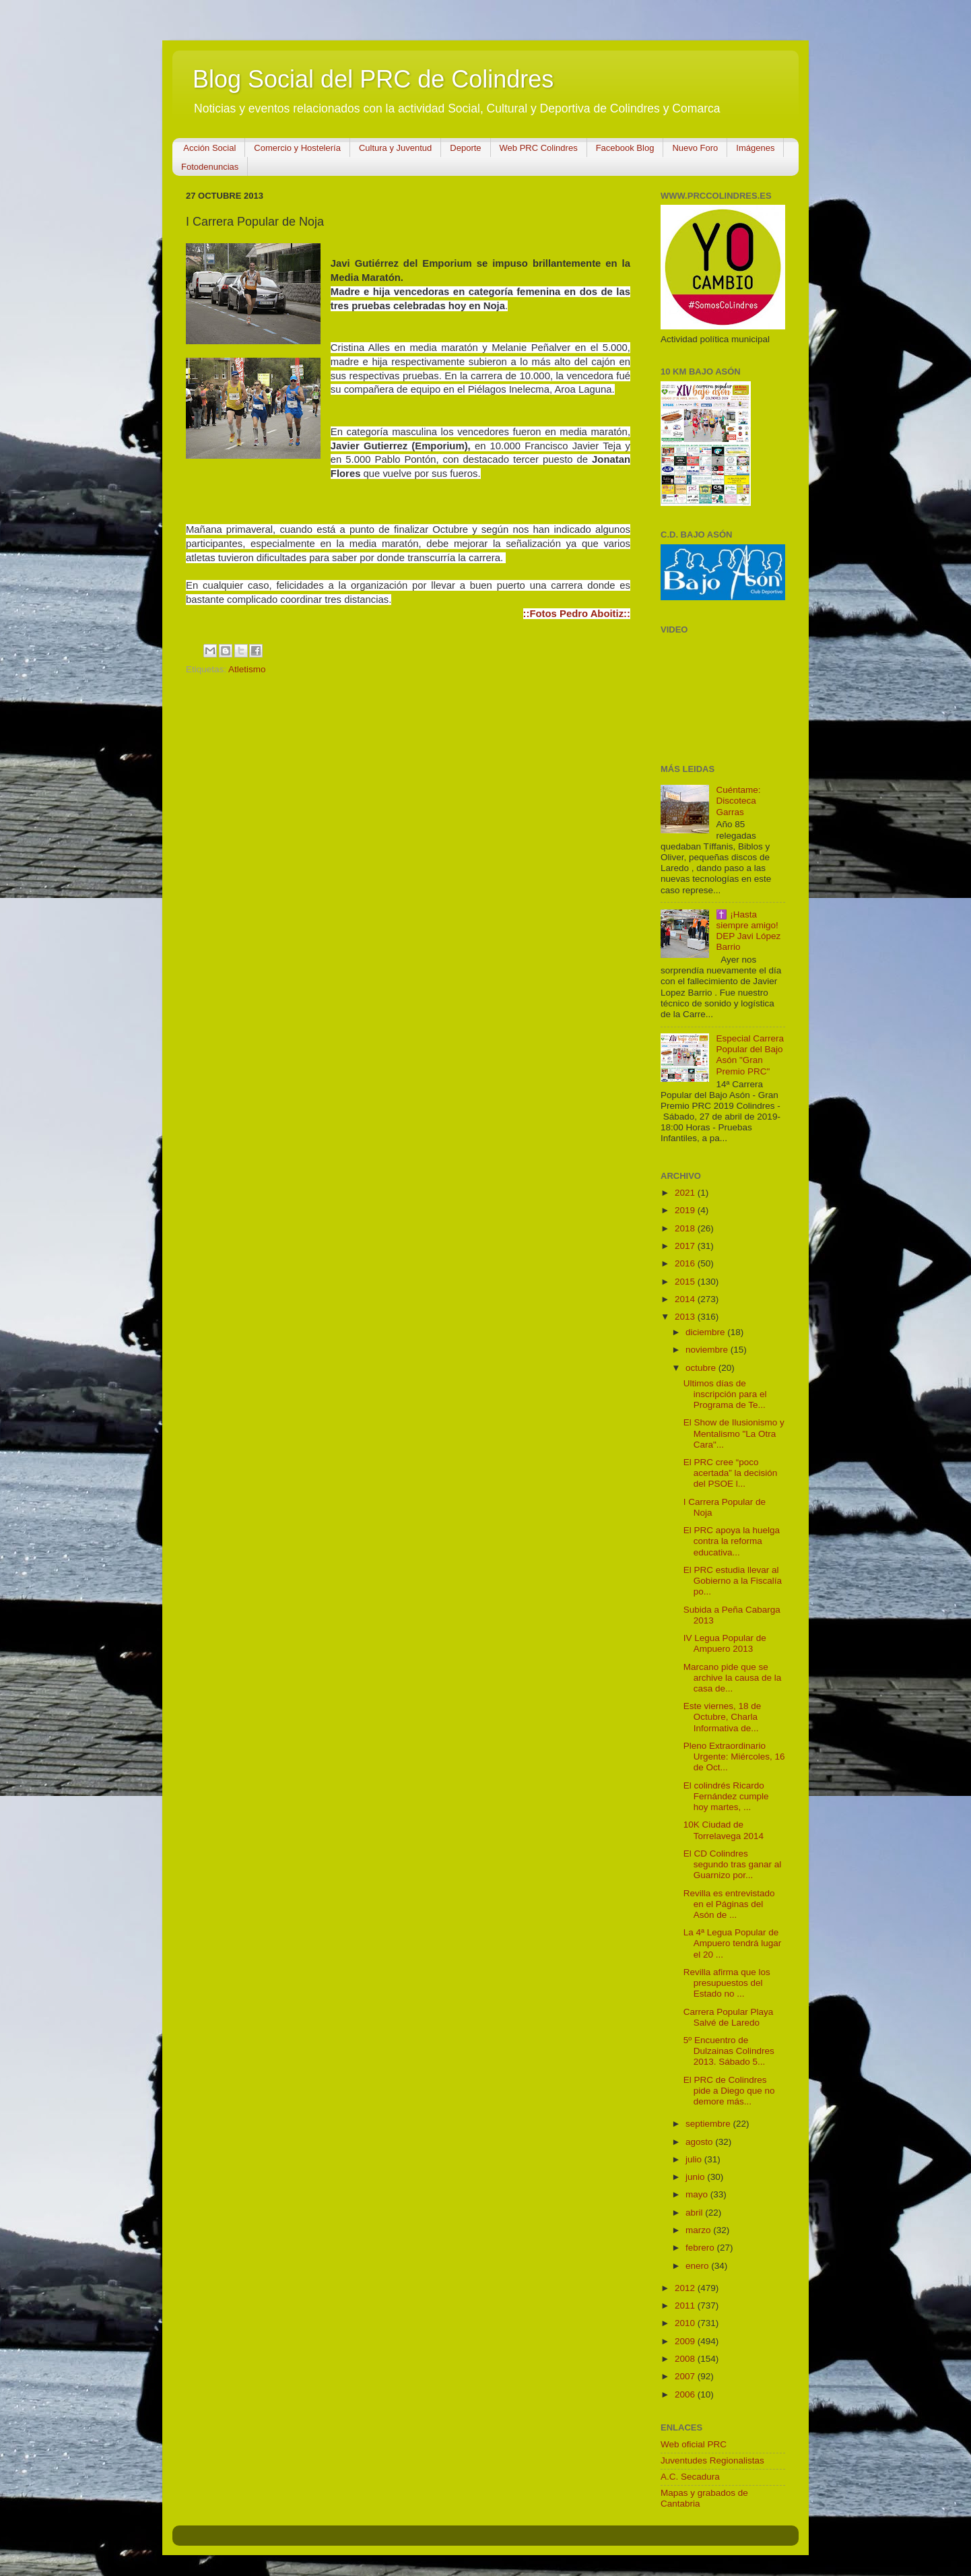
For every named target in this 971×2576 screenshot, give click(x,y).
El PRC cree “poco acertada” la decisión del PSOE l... (730, 1473)
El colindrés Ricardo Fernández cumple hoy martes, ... (726, 1796)
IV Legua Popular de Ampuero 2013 (724, 1643)
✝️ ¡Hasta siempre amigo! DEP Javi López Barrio (748, 931)
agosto (700, 2142)
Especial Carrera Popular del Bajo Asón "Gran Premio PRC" (750, 1054)
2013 (686, 1317)
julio (694, 2159)
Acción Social (209, 148)
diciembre (706, 1332)
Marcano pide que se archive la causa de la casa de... (732, 1678)
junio (696, 2177)
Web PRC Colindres (539, 148)
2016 (686, 1263)
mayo (697, 2194)
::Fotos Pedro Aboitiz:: (576, 613)
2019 (686, 1210)
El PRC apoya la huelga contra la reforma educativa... (731, 1541)
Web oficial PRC (694, 2444)
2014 (686, 1299)
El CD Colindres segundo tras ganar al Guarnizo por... (732, 1864)
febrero (701, 2248)
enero (698, 2266)
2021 (686, 1193)
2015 (686, 1282)
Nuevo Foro (695, 148)
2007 (686, 2376)
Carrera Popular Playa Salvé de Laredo (728, 2017)
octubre (701, 1368)
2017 (686, 1246)
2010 (686, 2323)
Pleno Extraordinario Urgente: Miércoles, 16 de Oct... (734, 1756)
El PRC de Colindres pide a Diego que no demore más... (729, 2090)
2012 (686, 2288)
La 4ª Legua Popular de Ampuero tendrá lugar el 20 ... (732, 1943)
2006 (686, 2394)
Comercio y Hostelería (297, 148)
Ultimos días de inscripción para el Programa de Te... (725, 1394)
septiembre (709, 2124)
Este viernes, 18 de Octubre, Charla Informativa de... (722, 1717)
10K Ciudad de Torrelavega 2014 (723, 1830)
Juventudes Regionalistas (712, 2460)
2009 (686, 2341)
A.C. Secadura (690, 2477)
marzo (699, 2230)
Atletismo (247, 669)
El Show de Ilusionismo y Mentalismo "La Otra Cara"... (733, 1433)
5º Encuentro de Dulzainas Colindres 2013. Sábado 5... (728, 2051)
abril (695, 2213)
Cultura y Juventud (395, 148)
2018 (686, 1228)
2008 (686, 2359)
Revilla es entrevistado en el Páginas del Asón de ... (729, 1904)
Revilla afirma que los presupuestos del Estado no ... (726, 1983)
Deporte (465, 148)
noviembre (708, 1350)
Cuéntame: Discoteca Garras (738, 800)
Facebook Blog (625, 148)
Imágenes (755, 148)
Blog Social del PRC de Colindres (373, 79)
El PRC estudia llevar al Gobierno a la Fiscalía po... (732, 1581)
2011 (686, 2305)
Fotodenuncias (209, 167)
